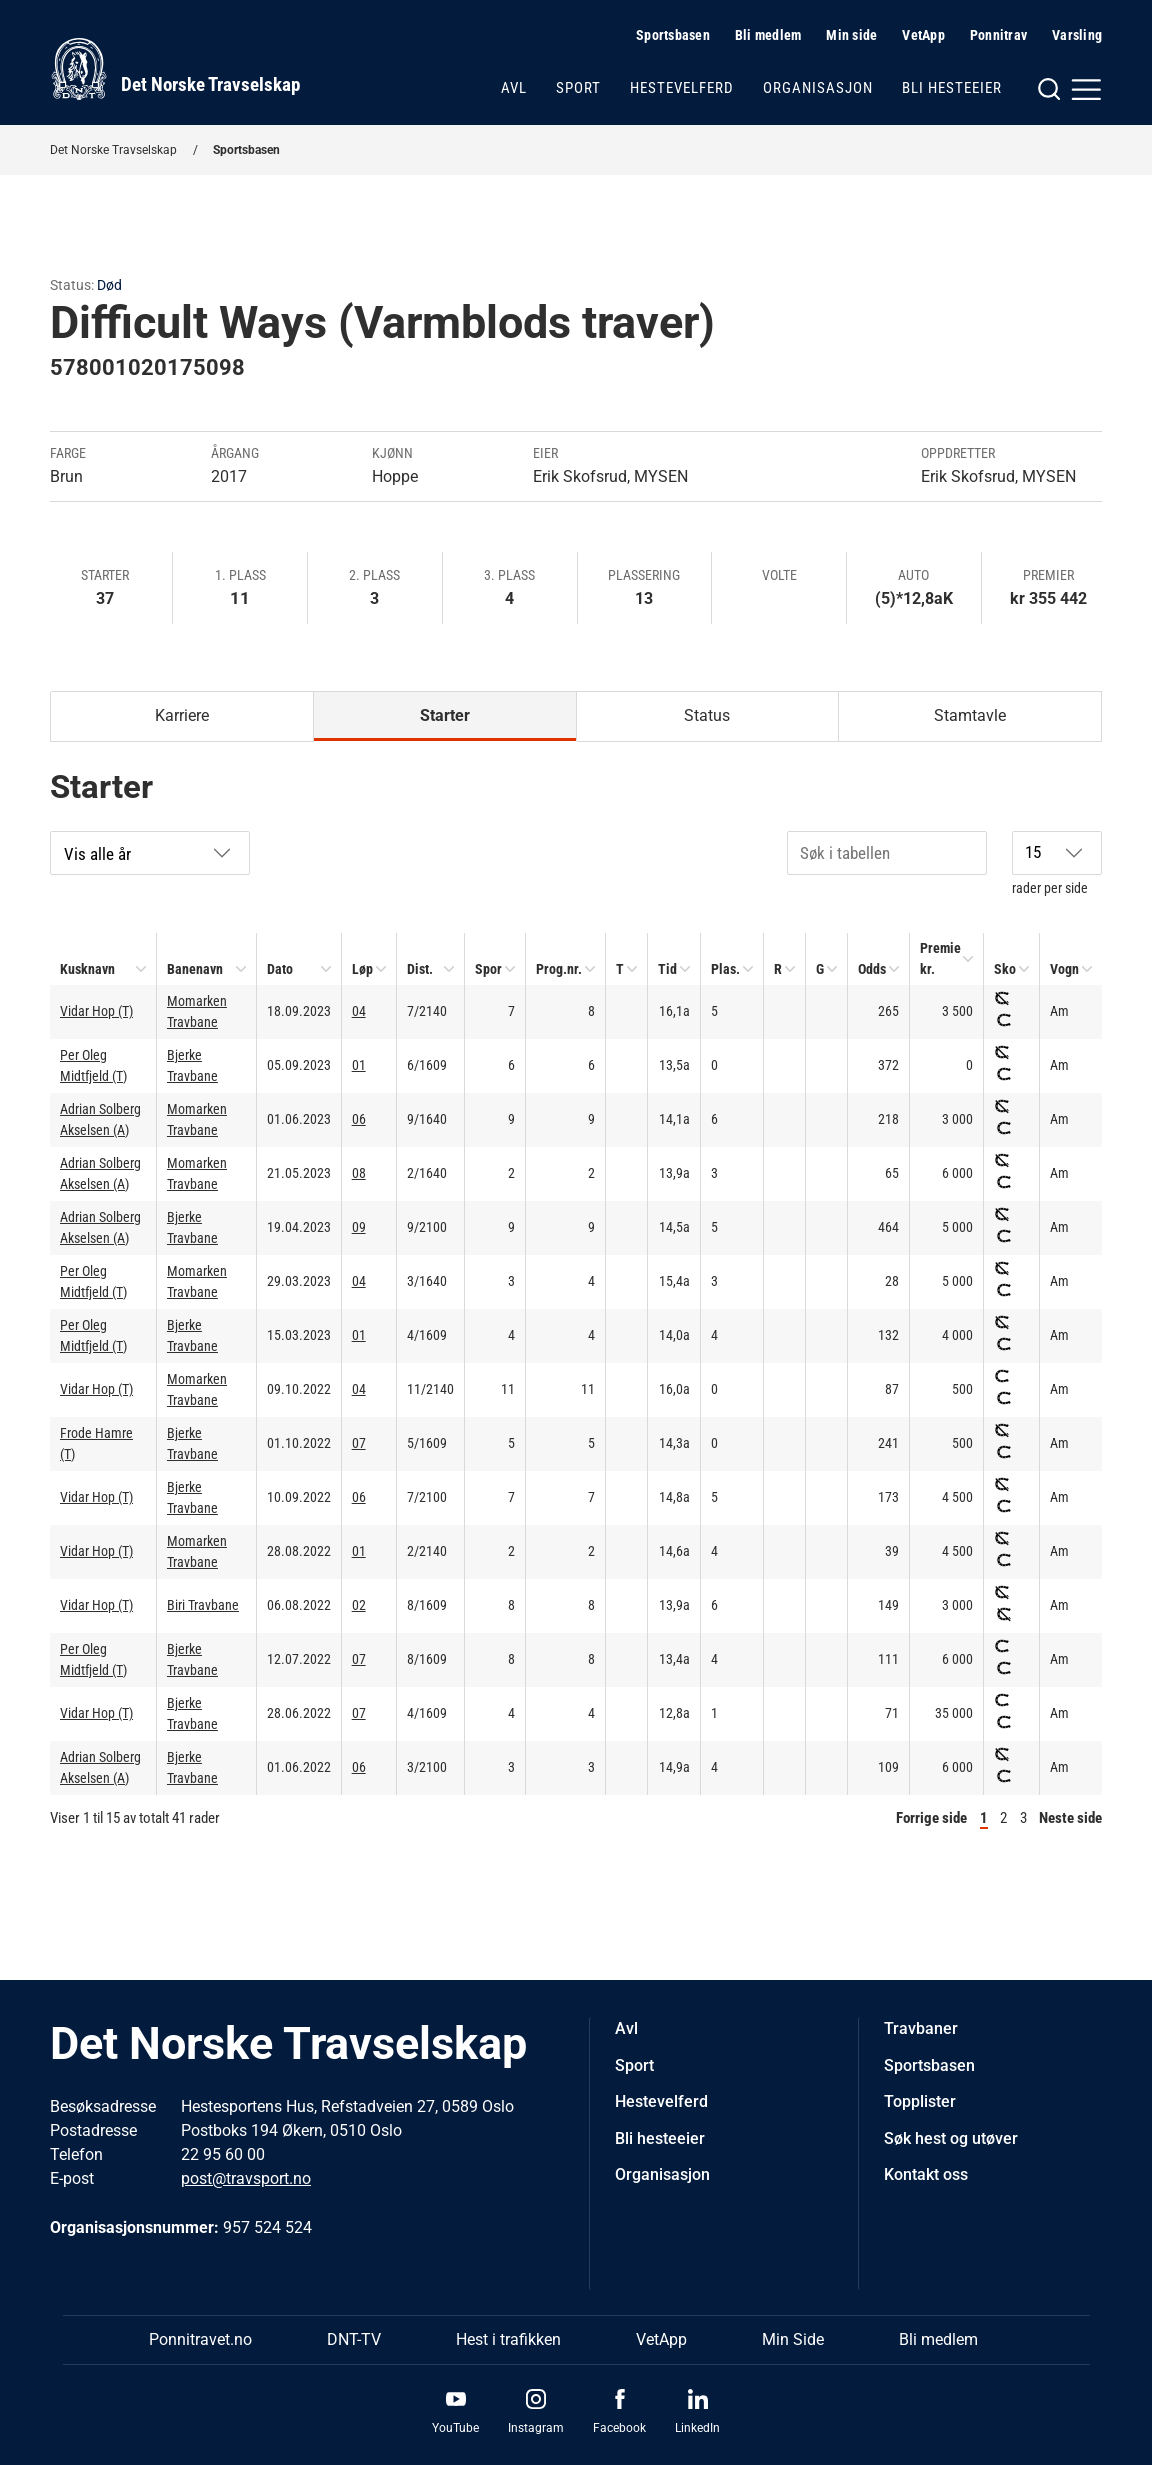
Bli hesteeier (952, 88)
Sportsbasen (673, 35)
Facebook (619, 2428)
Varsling (1077, 35)
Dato (280, 969)
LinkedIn (697, 2428)
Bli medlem (768, 35)
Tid (667, 969)
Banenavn (195, 969)
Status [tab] (707, 715)
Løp (362, 969)
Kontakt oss (926, 2174)
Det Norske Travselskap (113, 150)
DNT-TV (354, 2339)
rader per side (1057, 863)
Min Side (793, 2339)
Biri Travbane (203, 1605)
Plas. (725, 969)
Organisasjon (818, 88)
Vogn (1064, 969)
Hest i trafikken (508, 2339)
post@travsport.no (246, 2178)
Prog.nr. (559, 969)
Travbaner (921, 2028)
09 (359, 1227)
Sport (578, 88)
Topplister (920, 2101)
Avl (514, 88)
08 (359, 1173)
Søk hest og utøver (951, 2138)
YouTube (455, 2428)
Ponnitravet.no (200, 2339)
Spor (488, 969)
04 (359, 1011)
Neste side (1070, 1818)
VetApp (923, 35)
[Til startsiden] (175, 69)
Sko (1005, 969)
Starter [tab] (445, 715)
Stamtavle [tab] (970, 715)
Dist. (420, 969)
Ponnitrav (998, 35)
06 (359, 1119)
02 (359, 1605)
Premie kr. (940, 958)
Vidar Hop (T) (96, 1011)
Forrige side (931, 1818)
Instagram (536, 2428)
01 (359, 1065)
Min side (851, 35)
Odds (872, 969)
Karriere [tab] (182, 715)
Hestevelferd (682, 88)
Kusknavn (87, 969)
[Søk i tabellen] (887, 853)
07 (359, 1443)
